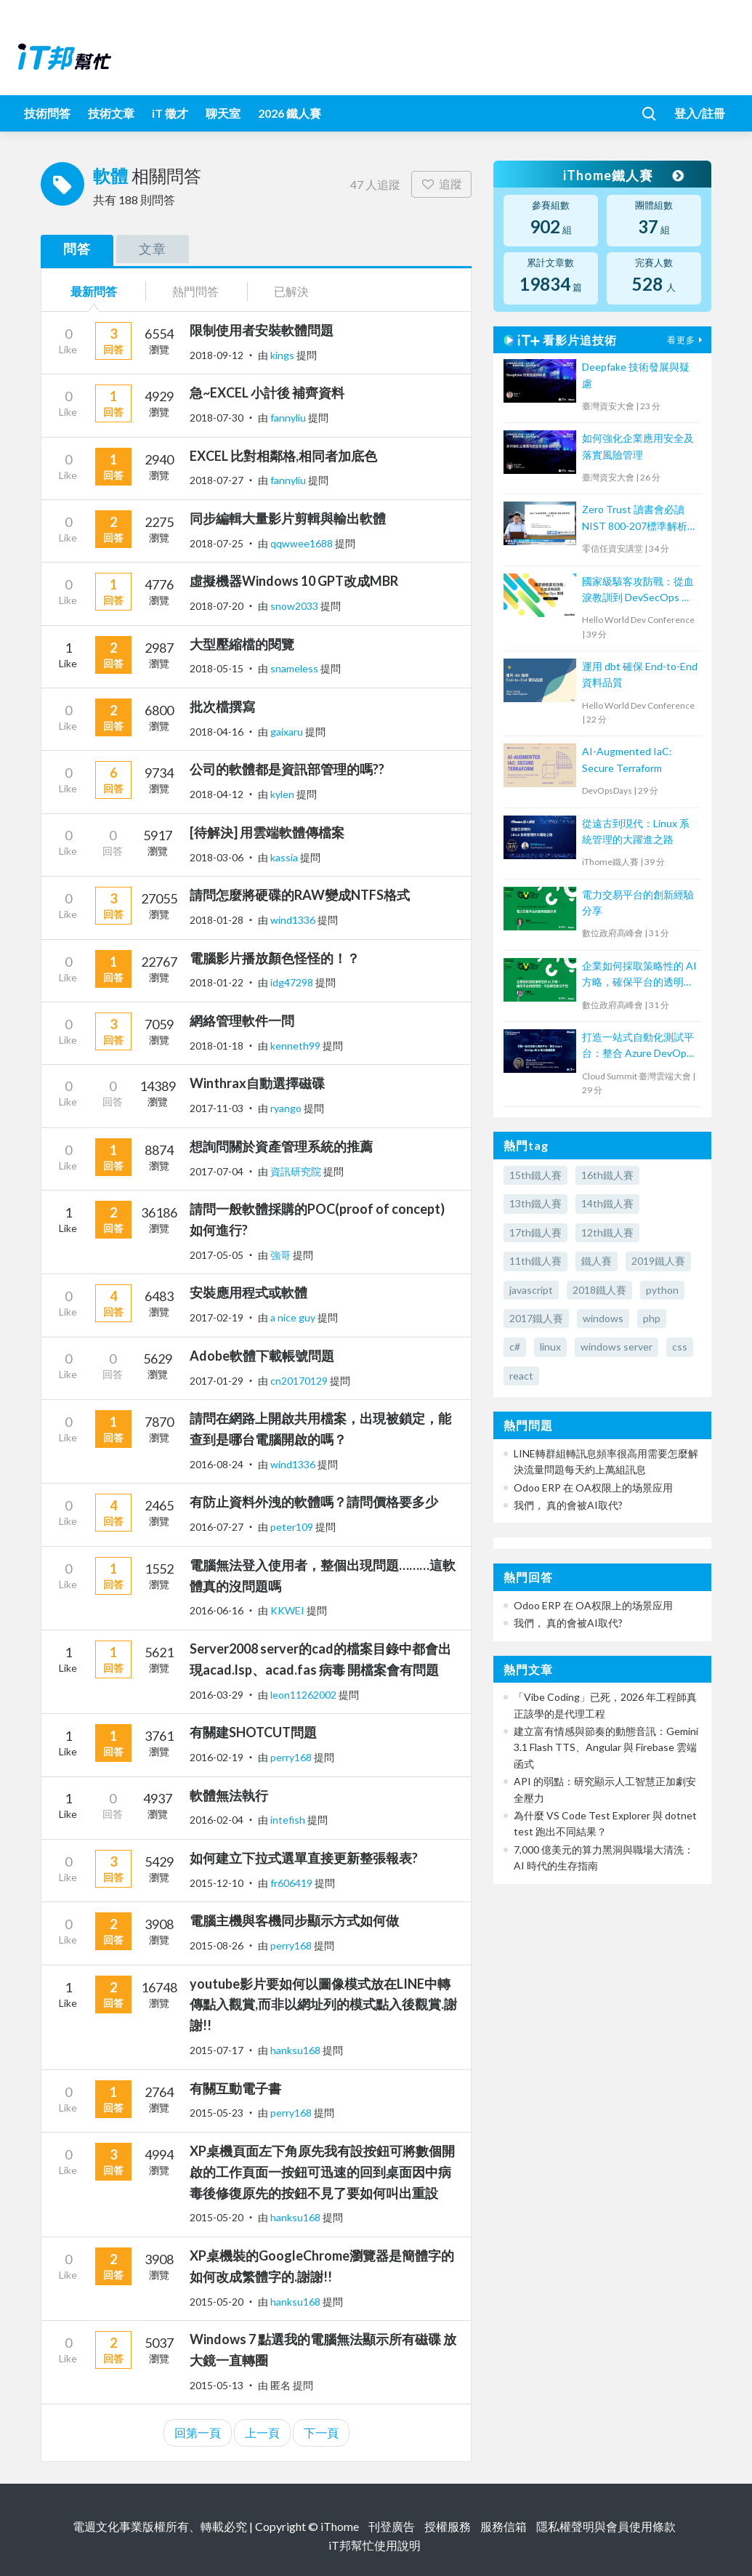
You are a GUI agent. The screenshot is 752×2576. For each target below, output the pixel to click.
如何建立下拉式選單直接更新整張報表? (304, 1858)
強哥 (281, 1255)
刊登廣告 (391, 2526)
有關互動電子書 (235, 2088)
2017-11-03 (216, 1108)
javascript (531, 1290)
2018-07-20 (216, 606)
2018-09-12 (216, 355)
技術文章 (111, 113)
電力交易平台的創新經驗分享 (638, 902)
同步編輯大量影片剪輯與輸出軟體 (288, 518)
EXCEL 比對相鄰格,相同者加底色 (283, 456)
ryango (287, 1108)
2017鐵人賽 (536, 1318)
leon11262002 (304, 1695)
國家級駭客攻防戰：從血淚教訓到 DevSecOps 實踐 (638, 590)
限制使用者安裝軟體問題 (261, 330)
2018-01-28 (216, 920)
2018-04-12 (216, 794)
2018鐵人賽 (599, 1290)
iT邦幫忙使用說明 (374, 2545)
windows (603, 1318)
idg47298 (292, 982)
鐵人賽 (596, 1261)
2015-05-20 (216, 2217)
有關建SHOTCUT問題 (253, 1732)
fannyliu (289, 417)
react (521, 1375)
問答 (77, 249)
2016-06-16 (216, 1610)
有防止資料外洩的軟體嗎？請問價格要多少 (314, 1502)
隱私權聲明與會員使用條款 (606, 2526)
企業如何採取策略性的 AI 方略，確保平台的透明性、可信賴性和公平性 (639, 975)
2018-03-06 (216, 857)
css (679, 1346)
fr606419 (292, 1883)
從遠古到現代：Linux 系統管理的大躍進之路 (636, 831)
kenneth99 (296, 1045)
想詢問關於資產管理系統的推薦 (281, 1146)
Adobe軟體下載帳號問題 (262, 1356)
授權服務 (447, 2526)
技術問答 (47, 113)
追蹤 (441, 183)
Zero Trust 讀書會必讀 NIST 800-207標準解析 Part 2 (634, 518)
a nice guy (294, 1317)
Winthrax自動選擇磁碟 (257, 1083)
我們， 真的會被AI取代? (568, 1505)
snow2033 (295, 606)
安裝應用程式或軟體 (248, 1292)
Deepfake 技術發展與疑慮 (636, 375)
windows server (616, 1346)
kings (283, 355)
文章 (152, 249)
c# (514, 1346)
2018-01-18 (216, 1045)
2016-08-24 (216, 1464)
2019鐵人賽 (658, 1261)
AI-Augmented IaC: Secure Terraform (627, 759)
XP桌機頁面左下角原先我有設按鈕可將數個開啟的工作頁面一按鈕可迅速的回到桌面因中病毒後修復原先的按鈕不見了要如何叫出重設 (322, 2172)
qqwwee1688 (302, 543)
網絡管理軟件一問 (242, 1021)
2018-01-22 (216, 982)
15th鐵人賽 (535, 1175)
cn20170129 (300, 1380)
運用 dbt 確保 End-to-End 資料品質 (640, 674)
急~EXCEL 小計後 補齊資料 (267, 393)
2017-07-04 (216, 1171)
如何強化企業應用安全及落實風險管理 (638, 446)
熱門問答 (195, 291)
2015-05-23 (216, 2112)
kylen (283, 794)
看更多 (686, 339)
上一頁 (262, 2432)
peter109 (292, 1527)
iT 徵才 (170, 113)
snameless (295, 668)
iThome (339, 2526)
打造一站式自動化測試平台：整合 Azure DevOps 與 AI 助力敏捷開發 (638, 1046)
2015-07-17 (216, 2050)
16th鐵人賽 (607, 1175)
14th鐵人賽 (607, 1203)
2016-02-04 (216, 1820)
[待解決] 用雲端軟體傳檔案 (267, 832)
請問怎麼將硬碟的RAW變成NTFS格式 (300, 895)
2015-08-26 (216, 1945)
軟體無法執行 (229, 1795)
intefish (288, 1820)
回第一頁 (197, 2432)
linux (550, 1346)
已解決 (291, 291)
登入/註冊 (699, 113)
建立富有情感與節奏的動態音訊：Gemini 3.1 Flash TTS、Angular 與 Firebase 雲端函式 (606, 1747)
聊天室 (223, 113)
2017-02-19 (216, 1317)
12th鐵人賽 (607, 1232)
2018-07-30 (216, 417)
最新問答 (93, 291)
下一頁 (321, 2432)
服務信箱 (503, 2526)
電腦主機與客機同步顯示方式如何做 (294, 1920)
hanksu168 (296, 2050)
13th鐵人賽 (535, 1203)
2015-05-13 (216, 2385)
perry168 (292, 1757)
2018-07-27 (216, 480)
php (651, 1318)
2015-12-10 (216, 1883)
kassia (285, 857)
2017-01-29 (216, 1380)
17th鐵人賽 (535, 1232)
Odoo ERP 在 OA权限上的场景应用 (593, 1487)
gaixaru (287, 731)
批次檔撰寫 (222, 707)
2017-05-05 (216, 1255)
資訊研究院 (296, 1171)
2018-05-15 (216, 668)
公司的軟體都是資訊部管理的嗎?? (287, 769)
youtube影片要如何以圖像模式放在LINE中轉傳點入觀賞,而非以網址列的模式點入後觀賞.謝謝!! (323, 2005)
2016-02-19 (216, 1757)
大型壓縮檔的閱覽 (242, 644)
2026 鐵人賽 (289, 113)
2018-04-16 (216, 731)
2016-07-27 (216, 1527)
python (662, 1290)
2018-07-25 (216, 543)
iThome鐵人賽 (622, 175)
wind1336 (294, 920)
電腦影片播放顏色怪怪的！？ (275, 958)
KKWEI (288, 1610)
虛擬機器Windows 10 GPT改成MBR (294, 581)
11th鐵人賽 (535, 1261)
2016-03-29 (216, 1695)
